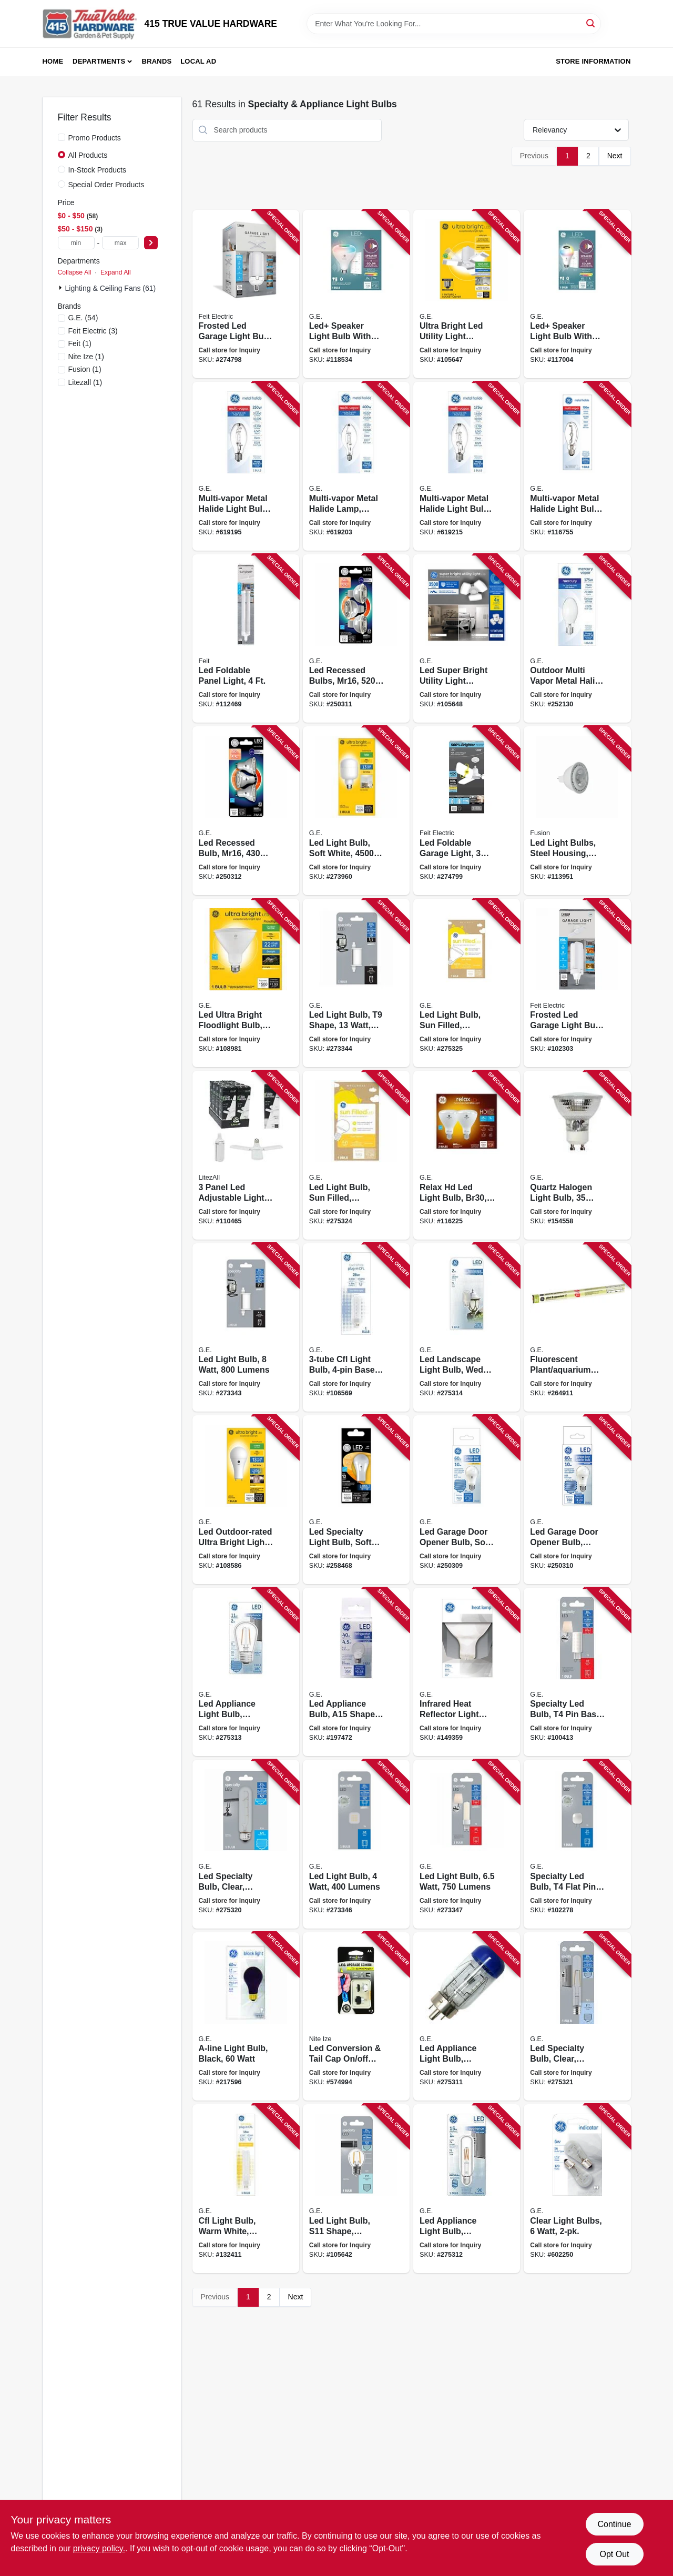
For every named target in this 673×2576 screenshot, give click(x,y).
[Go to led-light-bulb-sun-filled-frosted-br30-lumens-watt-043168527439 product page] (466, 983)
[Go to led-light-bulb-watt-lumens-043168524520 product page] (356, 1844)
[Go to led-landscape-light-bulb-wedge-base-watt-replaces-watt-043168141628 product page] (466, 1327)
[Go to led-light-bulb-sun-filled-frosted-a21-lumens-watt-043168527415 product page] (356, 1155)
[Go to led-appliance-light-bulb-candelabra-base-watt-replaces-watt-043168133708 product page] (466, 2016)
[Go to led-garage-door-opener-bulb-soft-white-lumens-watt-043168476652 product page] (466, 1499)
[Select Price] (151, 242)
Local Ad (198, 61)
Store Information (593, 61)
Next (615, 155)
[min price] (76, 242)
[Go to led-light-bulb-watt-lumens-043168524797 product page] (466, 1844)
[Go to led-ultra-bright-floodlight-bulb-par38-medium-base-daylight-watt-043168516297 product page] (245, 983)
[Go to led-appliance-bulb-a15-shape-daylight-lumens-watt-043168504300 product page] (356, 1672)
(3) (93, 331)
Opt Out (614, 2554)
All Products (88, 155)
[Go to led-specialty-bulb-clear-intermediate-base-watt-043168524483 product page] (577, 2016)
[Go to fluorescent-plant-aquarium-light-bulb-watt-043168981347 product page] (577, 1327)
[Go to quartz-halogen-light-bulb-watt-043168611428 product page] (577, 1155)
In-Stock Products (97, 170)
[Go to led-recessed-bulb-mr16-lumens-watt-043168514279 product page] (245, 810)
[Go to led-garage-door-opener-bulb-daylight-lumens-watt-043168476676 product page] (577, 1499)
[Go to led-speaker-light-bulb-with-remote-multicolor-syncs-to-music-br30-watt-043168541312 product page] (356, 294)
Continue (614, 2524)
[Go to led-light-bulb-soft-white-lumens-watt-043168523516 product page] (356, 810)
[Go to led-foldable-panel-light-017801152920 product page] (245, 638)
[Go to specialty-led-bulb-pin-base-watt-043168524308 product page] (577, 1672)
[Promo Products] (61, 137)
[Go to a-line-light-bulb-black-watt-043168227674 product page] (245, 2016)
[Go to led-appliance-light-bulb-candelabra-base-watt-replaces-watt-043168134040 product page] (466, 2188)
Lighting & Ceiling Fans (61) (110, 288)
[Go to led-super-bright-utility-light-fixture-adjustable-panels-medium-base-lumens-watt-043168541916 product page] (466, 638)
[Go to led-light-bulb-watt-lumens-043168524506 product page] (245, 1327)
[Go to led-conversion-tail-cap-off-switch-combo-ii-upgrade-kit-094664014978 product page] (356, 2016)
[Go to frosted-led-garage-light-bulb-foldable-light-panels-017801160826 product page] (577, 983)
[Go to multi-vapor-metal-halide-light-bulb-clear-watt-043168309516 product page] (466, 466)
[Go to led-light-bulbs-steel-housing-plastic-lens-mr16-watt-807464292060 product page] (577, 810)
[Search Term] (454, 23)
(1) (79, 343)
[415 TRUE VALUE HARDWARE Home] (90, 23)
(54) (83, 317)
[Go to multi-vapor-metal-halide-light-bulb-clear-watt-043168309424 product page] (245, 466)
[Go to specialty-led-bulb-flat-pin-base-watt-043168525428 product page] (577, 1844)
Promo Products (94, 137)
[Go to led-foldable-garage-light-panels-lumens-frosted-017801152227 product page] (466, 810)
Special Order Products (106, 184)
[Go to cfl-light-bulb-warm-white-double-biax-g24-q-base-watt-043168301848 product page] (245, 2188)
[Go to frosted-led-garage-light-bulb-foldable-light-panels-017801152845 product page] (245, 294)
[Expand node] (61, 288)
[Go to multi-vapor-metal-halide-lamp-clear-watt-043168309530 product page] (356, 466)
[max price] (120, 242)
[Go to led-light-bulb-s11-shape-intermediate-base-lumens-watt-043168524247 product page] (356, 2188)
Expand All (115, 272)
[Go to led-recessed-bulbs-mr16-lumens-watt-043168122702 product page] (356, 638)
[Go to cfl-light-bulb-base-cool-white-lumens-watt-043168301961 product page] (356, 1327)
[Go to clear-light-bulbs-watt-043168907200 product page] (577, 2188)
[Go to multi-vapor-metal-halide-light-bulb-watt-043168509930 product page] (577, 466)
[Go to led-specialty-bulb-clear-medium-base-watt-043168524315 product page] (245, 1844)
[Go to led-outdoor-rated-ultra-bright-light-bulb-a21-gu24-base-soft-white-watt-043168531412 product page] (245, 1499)
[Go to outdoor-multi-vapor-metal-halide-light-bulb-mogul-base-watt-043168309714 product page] (577, 638)
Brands (157, 61)
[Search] (591, 23)
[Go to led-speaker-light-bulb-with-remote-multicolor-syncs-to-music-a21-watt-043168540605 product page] (577, 294)
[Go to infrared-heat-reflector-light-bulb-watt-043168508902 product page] (466, 1672)
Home (53, 61)
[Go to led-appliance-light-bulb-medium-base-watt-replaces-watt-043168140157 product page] (245, 1672)
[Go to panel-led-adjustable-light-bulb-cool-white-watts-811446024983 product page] (245, 1155)
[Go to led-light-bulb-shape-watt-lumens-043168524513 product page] (356, 983)
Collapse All (74, 272)
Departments (99, 61)
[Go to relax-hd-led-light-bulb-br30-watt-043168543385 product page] (466, 1155)
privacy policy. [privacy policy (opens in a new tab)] (99, 2548)
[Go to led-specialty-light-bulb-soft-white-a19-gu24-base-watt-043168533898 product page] (356, 1499)
